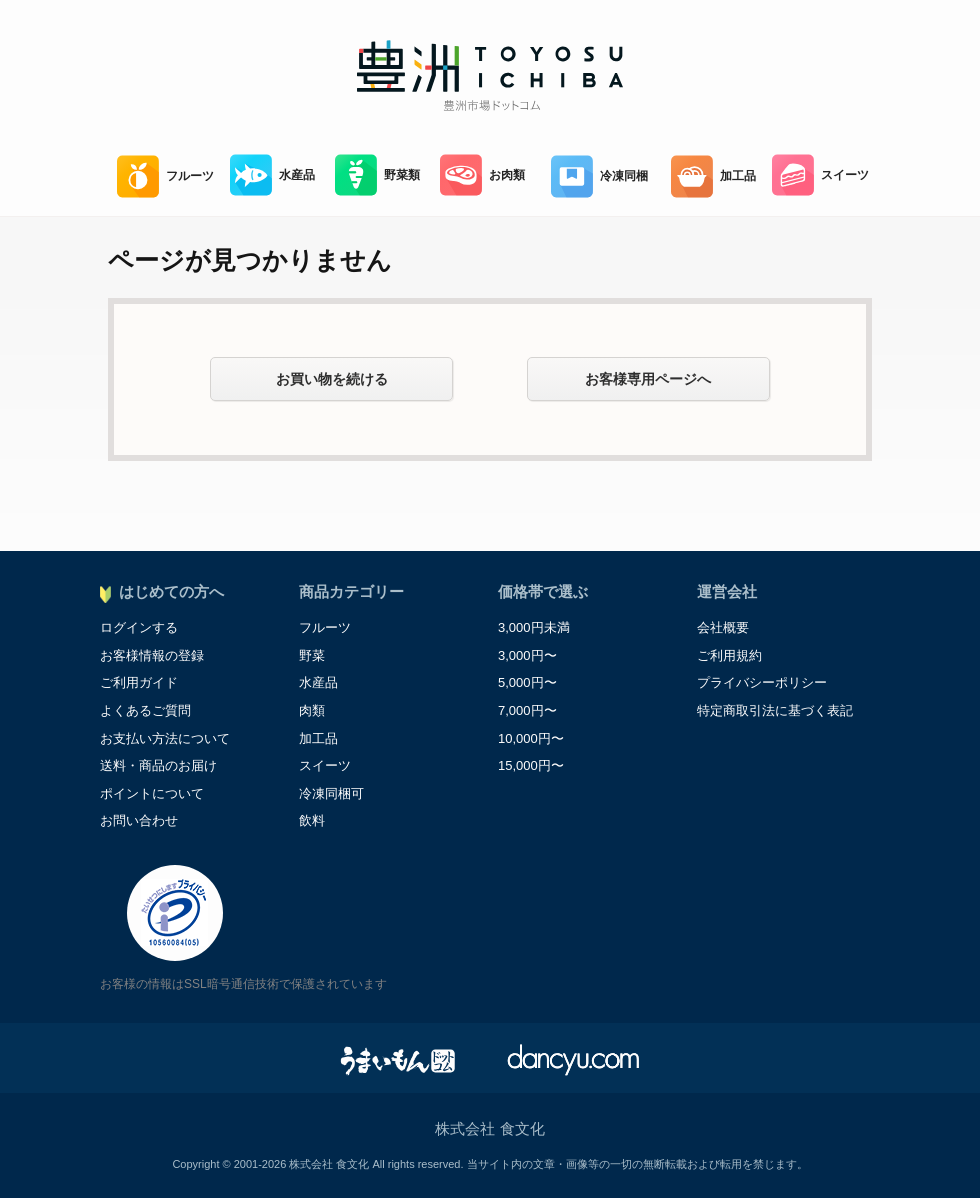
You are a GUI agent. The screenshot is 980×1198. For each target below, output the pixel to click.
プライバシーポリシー (762, 682)
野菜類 (377, 175)
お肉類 (482, 175)
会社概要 (723, 627)
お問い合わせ (139, 820)
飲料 (312, 820)
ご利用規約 (729, 655)
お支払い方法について (165, 738)
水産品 (272, 175)
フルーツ (165, 176)
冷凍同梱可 (331, 793)
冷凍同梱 (599, 176)
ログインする (139, 627)
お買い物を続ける (332, 379)
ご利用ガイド (139, 682)
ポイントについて (152, 793)
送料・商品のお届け (158, 765)
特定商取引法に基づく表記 (775, 710)
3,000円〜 (527, 655)
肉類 (312, 710)
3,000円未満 (534, 627)
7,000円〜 (527, 710)
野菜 (312, 655)
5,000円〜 (527, 682)
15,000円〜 (531, 765)
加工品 (713, 176)
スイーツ (820, 175)
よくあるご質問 (145, 710)
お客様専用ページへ (648, 379)
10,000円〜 (531, 738)
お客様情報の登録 (152, 655)
